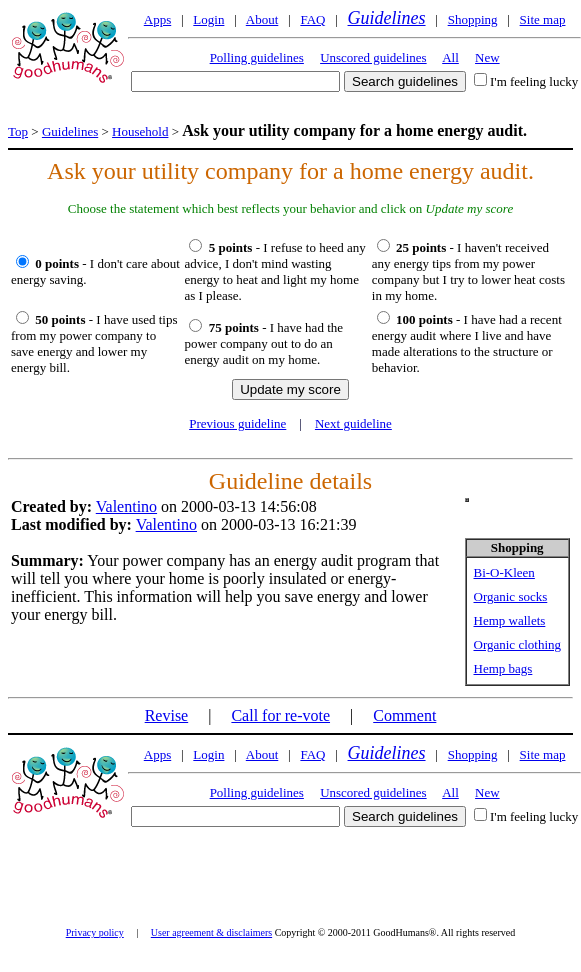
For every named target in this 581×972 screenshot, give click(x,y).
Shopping (473, 19)
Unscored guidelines (373, 57)
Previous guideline (237, 423)
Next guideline (353, 423)
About (262, 19)
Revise (167, 715)
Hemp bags (503, 668)
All (450, 57)
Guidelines (387, 18)
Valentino (126, 506)
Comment (404, 715)
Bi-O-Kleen (504, 572)
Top (18, 131)
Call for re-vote (280, 715)
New (487, 57)
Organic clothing (518, 644)
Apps (157, 19)
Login (208, 19)
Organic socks (511, 596)
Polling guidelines (257, 57)
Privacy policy (95, 932)
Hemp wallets (510, 620)
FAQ (312, 19)
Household (140, 131)
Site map (543, 19)
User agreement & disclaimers (211, 932)
